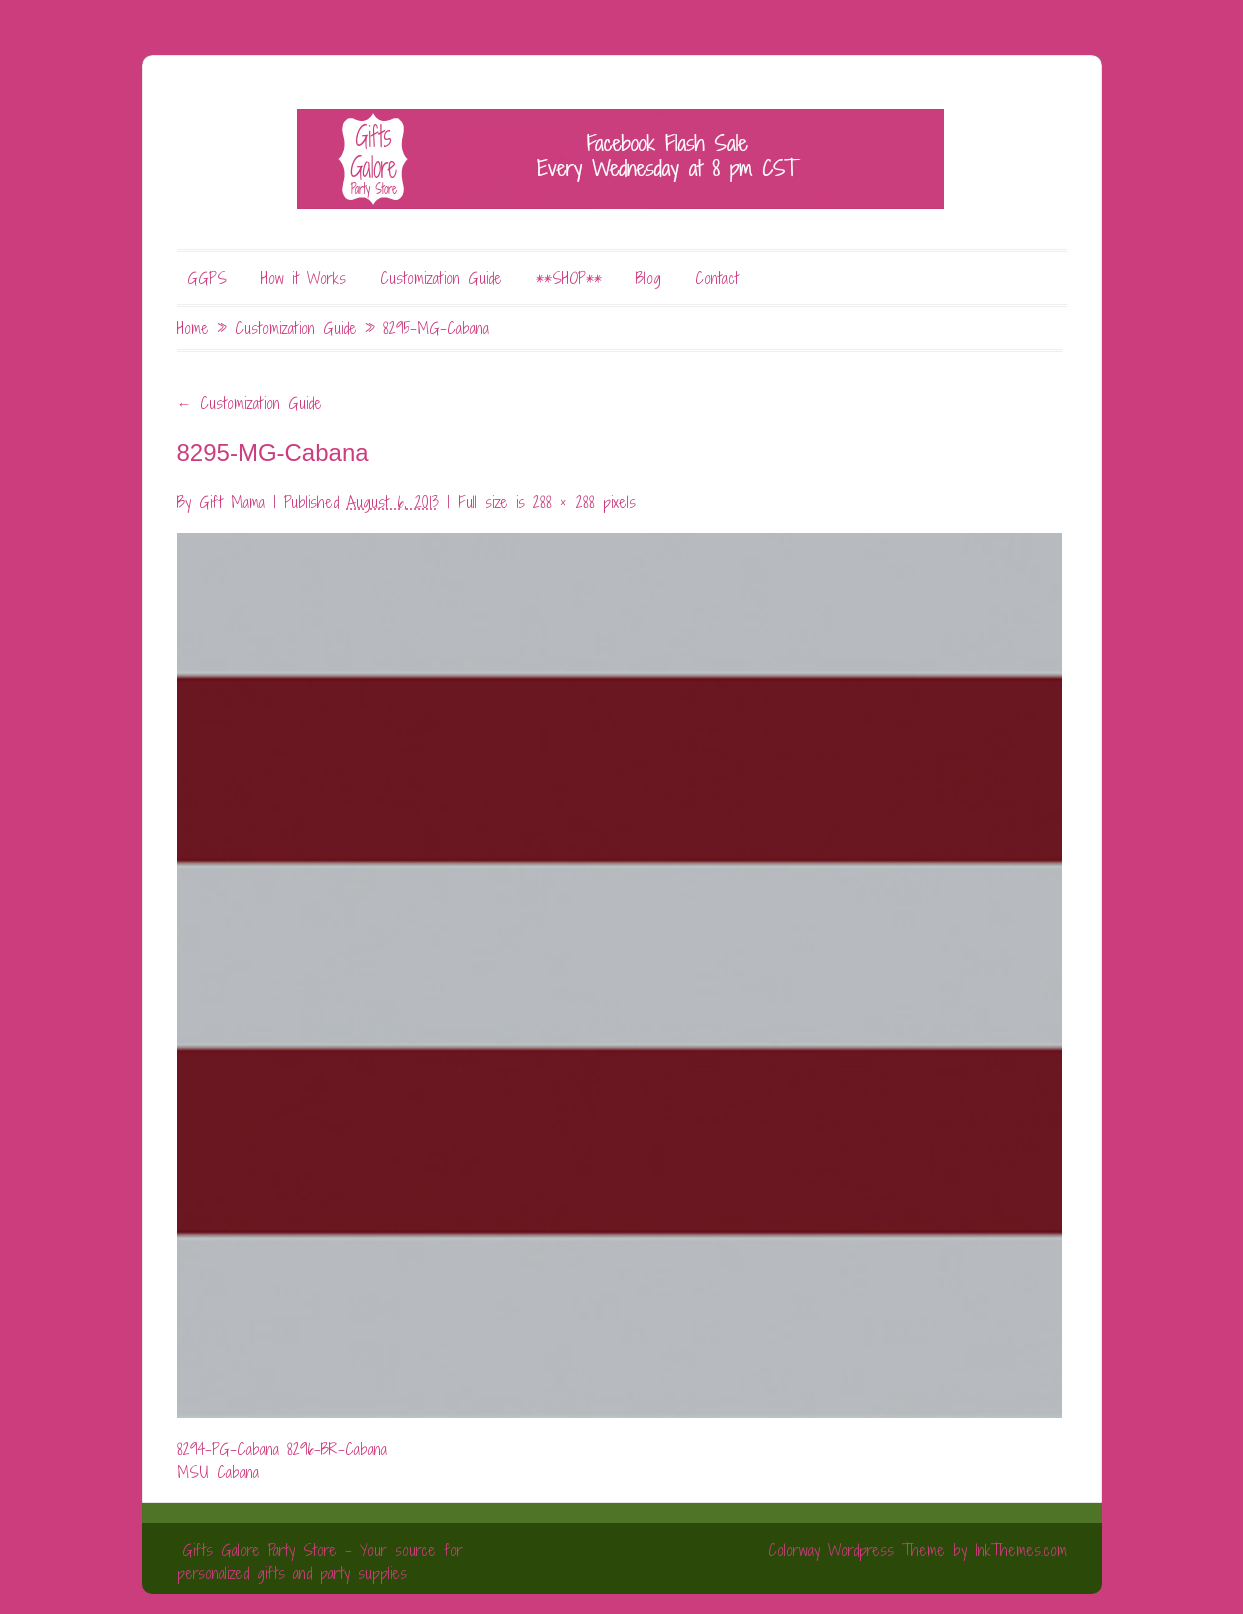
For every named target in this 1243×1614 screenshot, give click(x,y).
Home (193, 328)
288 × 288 (564, 502)
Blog (648, 278)
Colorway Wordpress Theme (856, 1550)
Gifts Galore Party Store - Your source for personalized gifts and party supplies (320, 1561)
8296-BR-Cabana (337, 1449)
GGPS (207, 278)
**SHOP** (569, 278)
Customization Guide (441, 278)
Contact (717, 278)
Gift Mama (232, 502)
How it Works (303, 278)
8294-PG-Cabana (228, 1449)
